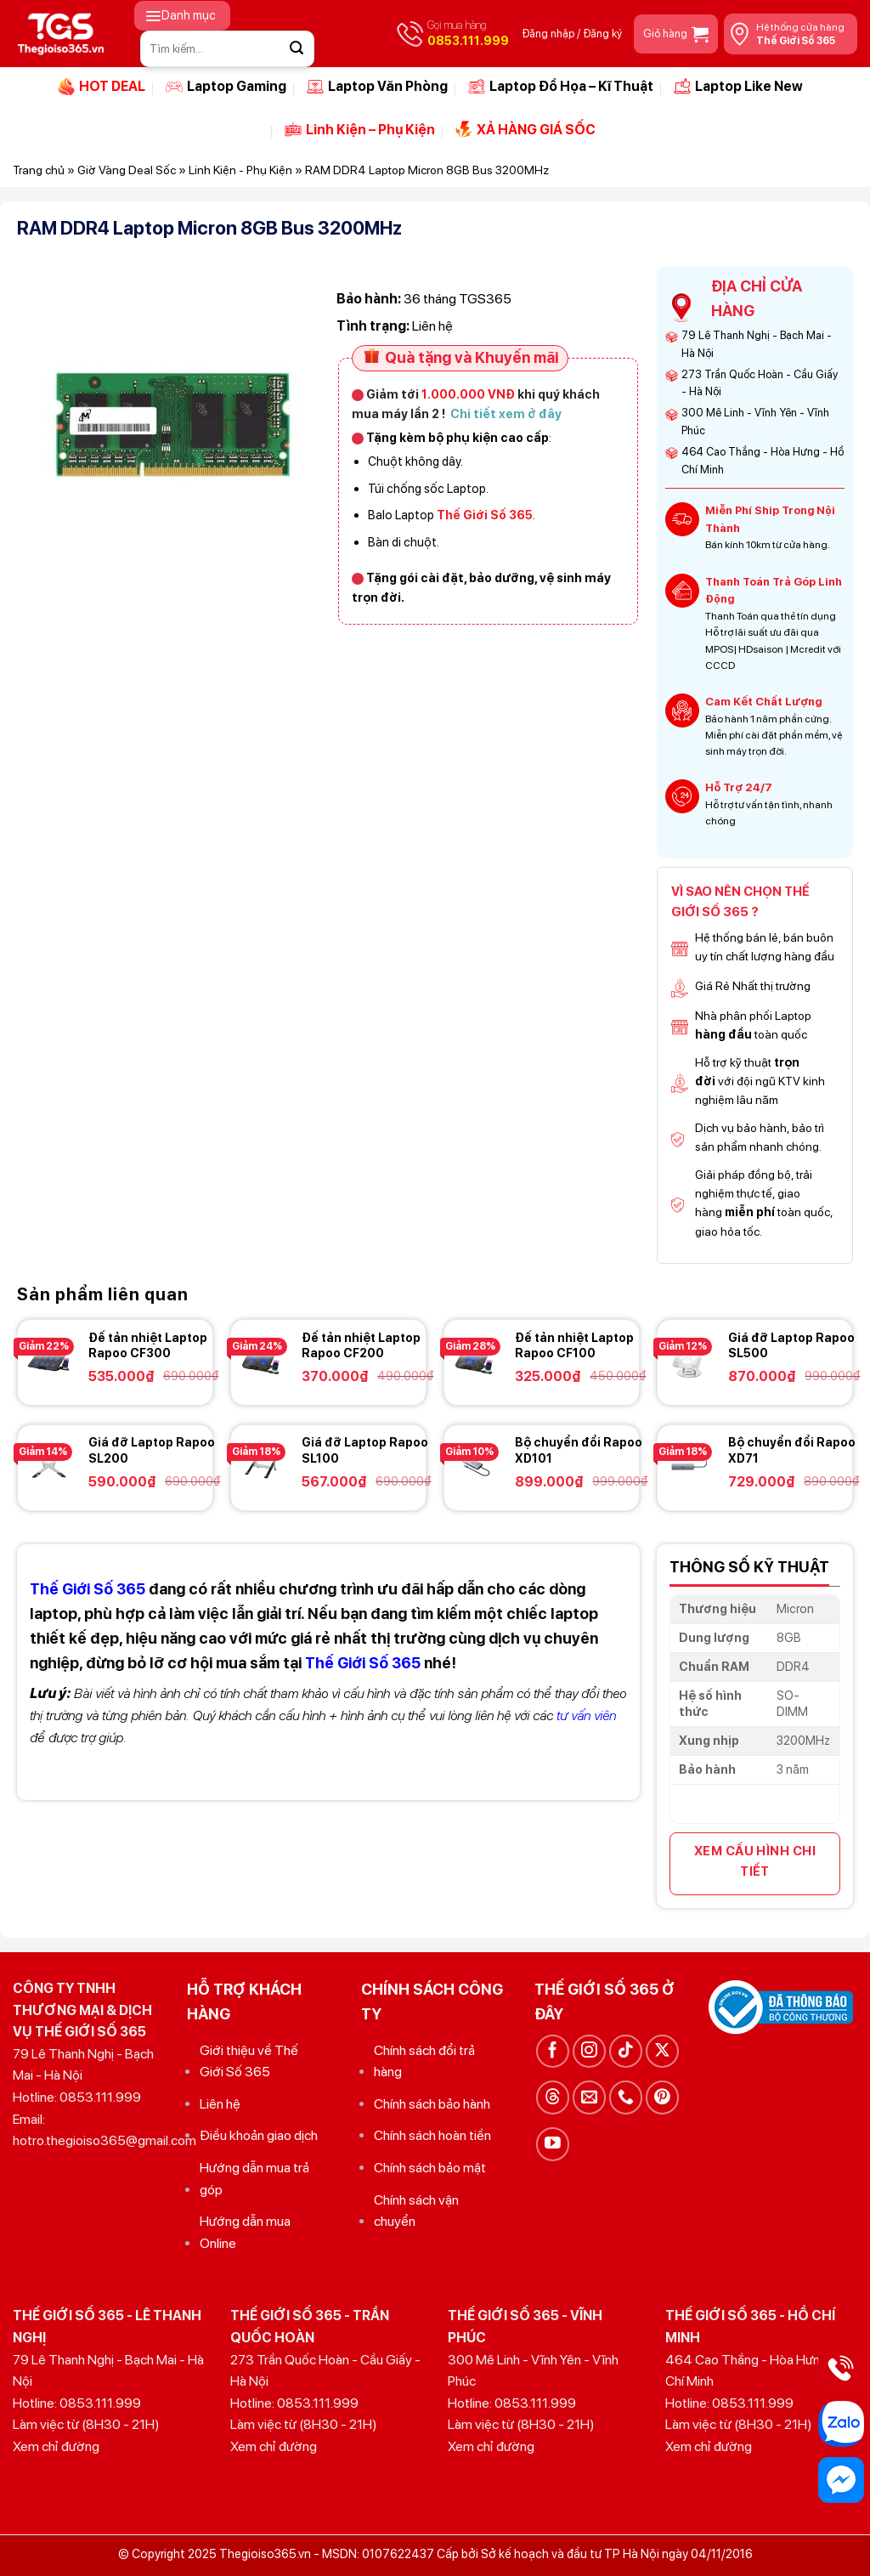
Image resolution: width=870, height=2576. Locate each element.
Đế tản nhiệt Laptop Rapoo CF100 (574, 1345)
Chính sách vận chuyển (416, 2211)
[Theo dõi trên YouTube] (552, 2143)
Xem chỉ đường (56, 2446)
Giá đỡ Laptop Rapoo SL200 (151, 1449)
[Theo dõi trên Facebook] (552, 2051)
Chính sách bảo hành (432, 2104)
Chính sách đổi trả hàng (424, 2061)
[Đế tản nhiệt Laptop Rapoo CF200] (262, 1361)
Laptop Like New (738, 86)
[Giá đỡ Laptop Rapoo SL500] (688, 1361)
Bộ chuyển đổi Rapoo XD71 (792, 1449)
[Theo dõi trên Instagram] (589, 2051)
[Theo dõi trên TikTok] (625, 2051)
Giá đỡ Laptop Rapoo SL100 (365, 1449)
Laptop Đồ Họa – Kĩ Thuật (560, 86)
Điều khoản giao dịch (259, 2135)
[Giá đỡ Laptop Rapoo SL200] (48, 1465)
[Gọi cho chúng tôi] (625, 2097)
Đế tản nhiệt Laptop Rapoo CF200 (361, 1345)
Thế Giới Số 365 (363, 1663)
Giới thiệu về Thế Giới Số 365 (249, 2061)
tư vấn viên (586, 1715)
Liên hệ (220, 2104)
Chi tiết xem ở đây (506, 413)
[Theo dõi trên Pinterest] (662, 2097)
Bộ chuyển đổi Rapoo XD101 (578, 1449)
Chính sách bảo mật (430, 2168)
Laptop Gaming (226, 86)
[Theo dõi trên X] (662, 2051)
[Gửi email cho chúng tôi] (589, 2097)
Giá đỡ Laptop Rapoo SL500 (791, 1345)
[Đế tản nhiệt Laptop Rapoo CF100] (475, 1361)
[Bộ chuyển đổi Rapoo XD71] (688, 1465)
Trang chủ (39, 170)
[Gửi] (296, 48)
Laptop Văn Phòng (377, 86)
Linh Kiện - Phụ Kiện (240, 170)
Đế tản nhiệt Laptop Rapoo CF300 (147, 1345)
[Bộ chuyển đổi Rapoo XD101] (475, 1465)
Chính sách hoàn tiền (432, 2135)
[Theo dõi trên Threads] (552, 2097)
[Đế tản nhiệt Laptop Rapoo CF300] (48, 1361)
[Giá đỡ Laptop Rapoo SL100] (262, 1465)
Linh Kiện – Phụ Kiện (360, 129)
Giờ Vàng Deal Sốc (126, 170)
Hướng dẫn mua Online (245, 2232)
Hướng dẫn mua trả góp (254, 2179)
